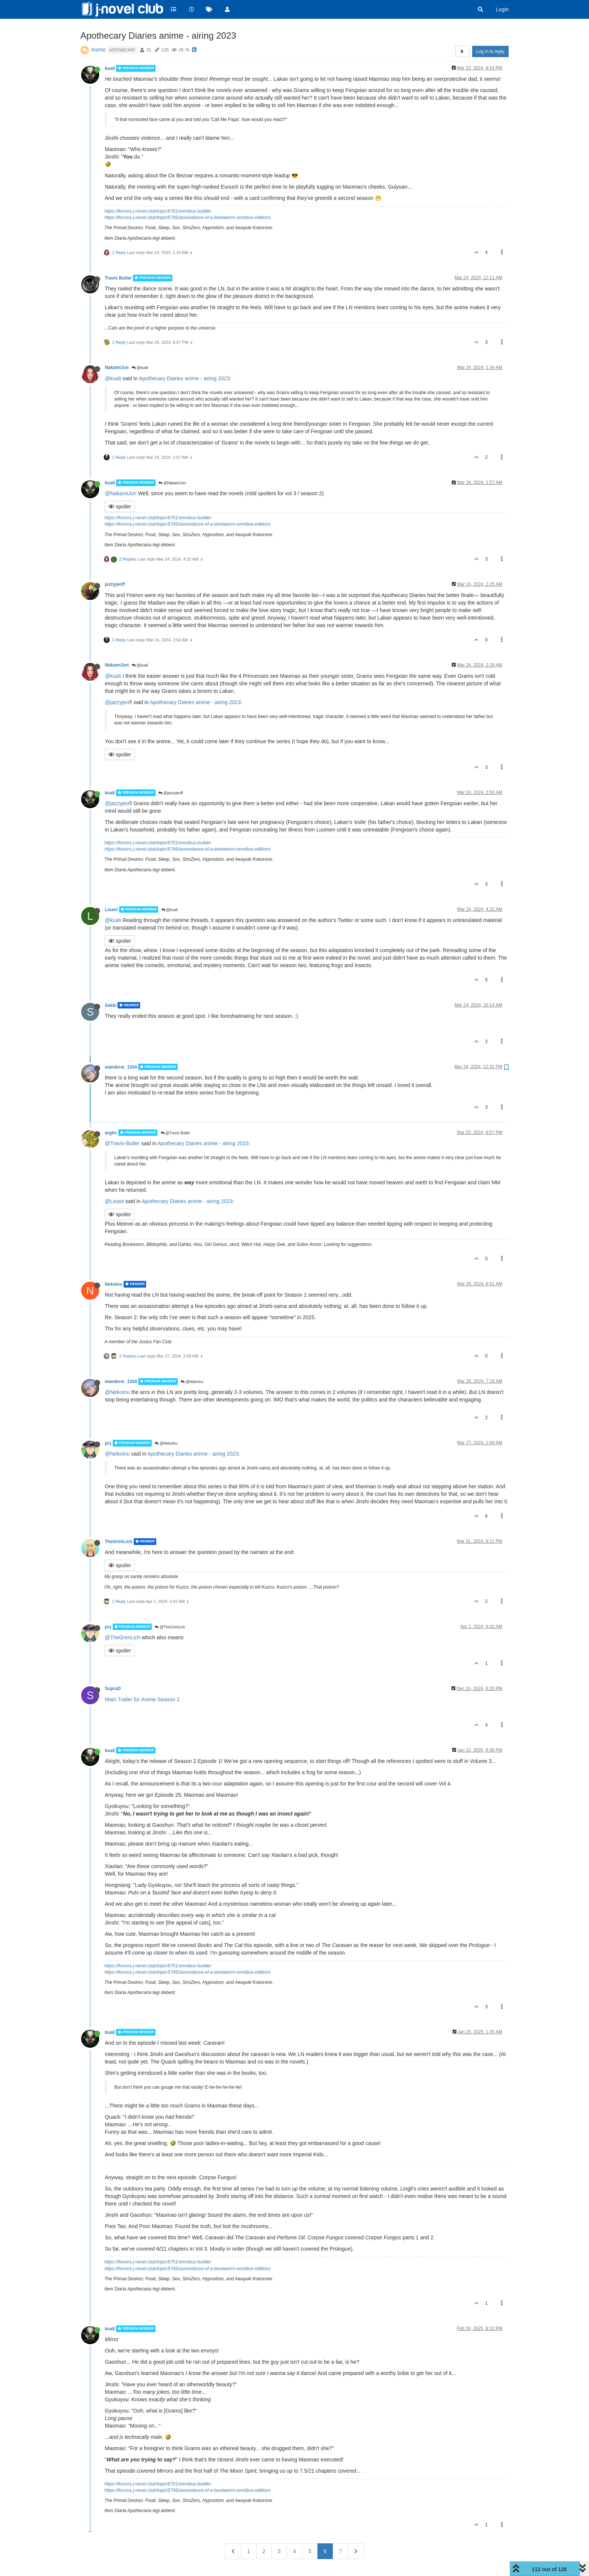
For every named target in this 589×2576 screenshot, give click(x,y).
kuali (110, 68)
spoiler (119, 506)
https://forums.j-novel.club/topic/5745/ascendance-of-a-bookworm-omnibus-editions (187, 217)
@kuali (140, 368)
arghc (111, 1132)
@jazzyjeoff (118, 702)
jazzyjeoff (115, 584)
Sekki (110, 1005)
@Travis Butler (175, 1133)
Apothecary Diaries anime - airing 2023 (184, 378)
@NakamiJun (172, 483)
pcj (108, 1443)
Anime (98, 50)
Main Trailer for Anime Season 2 (142, 1699)
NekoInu (113, 1284)
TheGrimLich (118, 1541)
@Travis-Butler (122, 1143)
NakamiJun (116, 367)
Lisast (111, 909)
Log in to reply (490, 51)
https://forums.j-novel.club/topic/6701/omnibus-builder (157, 211)
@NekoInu (192, 1382)
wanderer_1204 (121, 1066)
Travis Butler (118, 278)
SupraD (113, 1688)
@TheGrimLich (170, 1627)
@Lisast (114, 1201)
